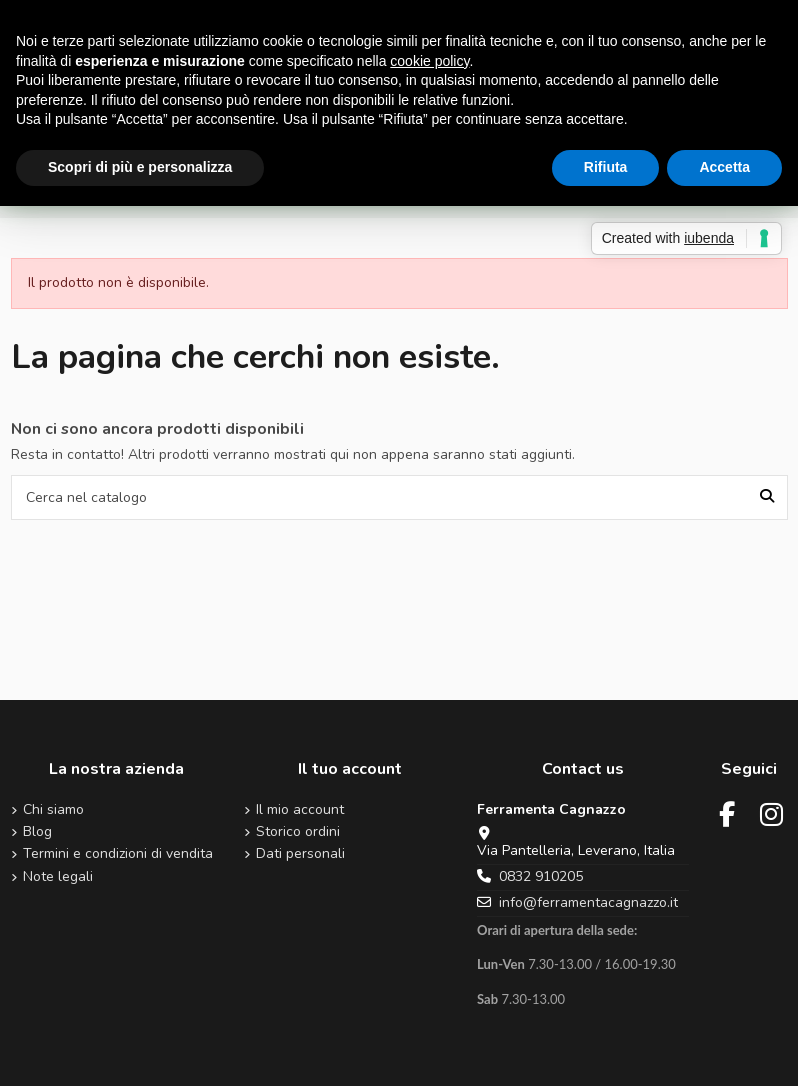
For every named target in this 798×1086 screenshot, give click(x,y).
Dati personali (300, 854)
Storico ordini (298, 832)
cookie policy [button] (429, 61)
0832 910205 (541, 876)
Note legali (58, 877)
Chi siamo (53, 810)
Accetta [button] (724, 167)
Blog (37, 832)
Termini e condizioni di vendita (118, 854)
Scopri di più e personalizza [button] (140, 167)
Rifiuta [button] (606, 167)
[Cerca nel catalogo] (767, 497)
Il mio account (300, 810)
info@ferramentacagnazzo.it (588, 902)
